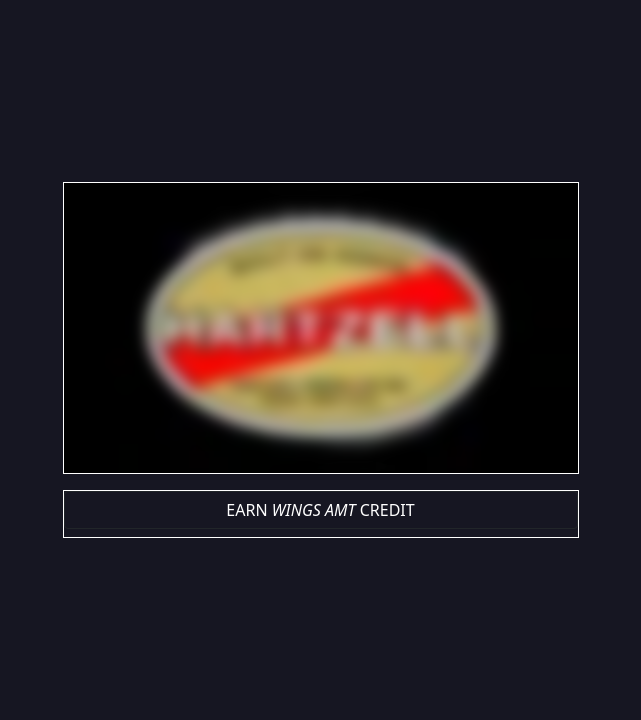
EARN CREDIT (320, 510)
